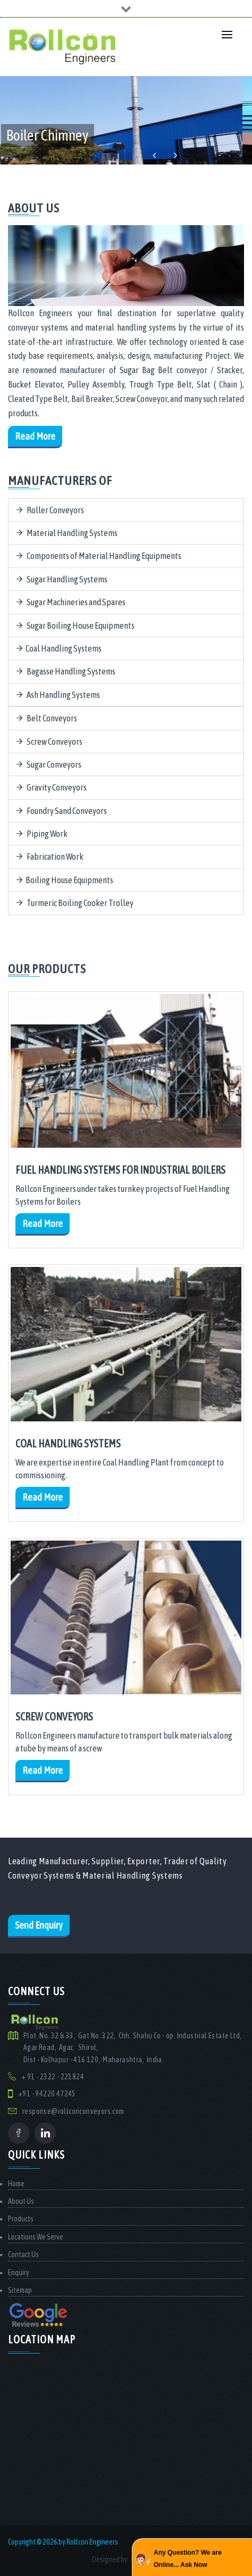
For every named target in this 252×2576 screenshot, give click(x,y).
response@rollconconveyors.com (73, 2111)
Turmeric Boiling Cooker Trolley (74, 903)
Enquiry (18, 2272)
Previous (154, 156)
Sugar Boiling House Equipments (75, 625)
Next (175, 156)
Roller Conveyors (50, 510)
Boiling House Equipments (64, 880)
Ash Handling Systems (58, 694)
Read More (35, 436)
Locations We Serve (35, 2237)
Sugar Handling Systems (61, 579)
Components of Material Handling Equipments (98, 555)
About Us (21, 2201)
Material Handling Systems (66, 533)
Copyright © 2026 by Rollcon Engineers (63, 2542)
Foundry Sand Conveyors (61, 810)
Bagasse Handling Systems (65, 671)
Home (16, 2183)
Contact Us (23, 2254)
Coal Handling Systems (59, 648)
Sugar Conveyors (48, 764)
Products (20, 2219)
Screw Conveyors (49, 741)
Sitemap (20, 2290)
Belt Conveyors (46, 718)
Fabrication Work (49, 856)
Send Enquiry (39, 1925)
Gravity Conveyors (51, 787)
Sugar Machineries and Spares (70, 602)
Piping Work (42, 833)
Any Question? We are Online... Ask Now (188, 2558)
